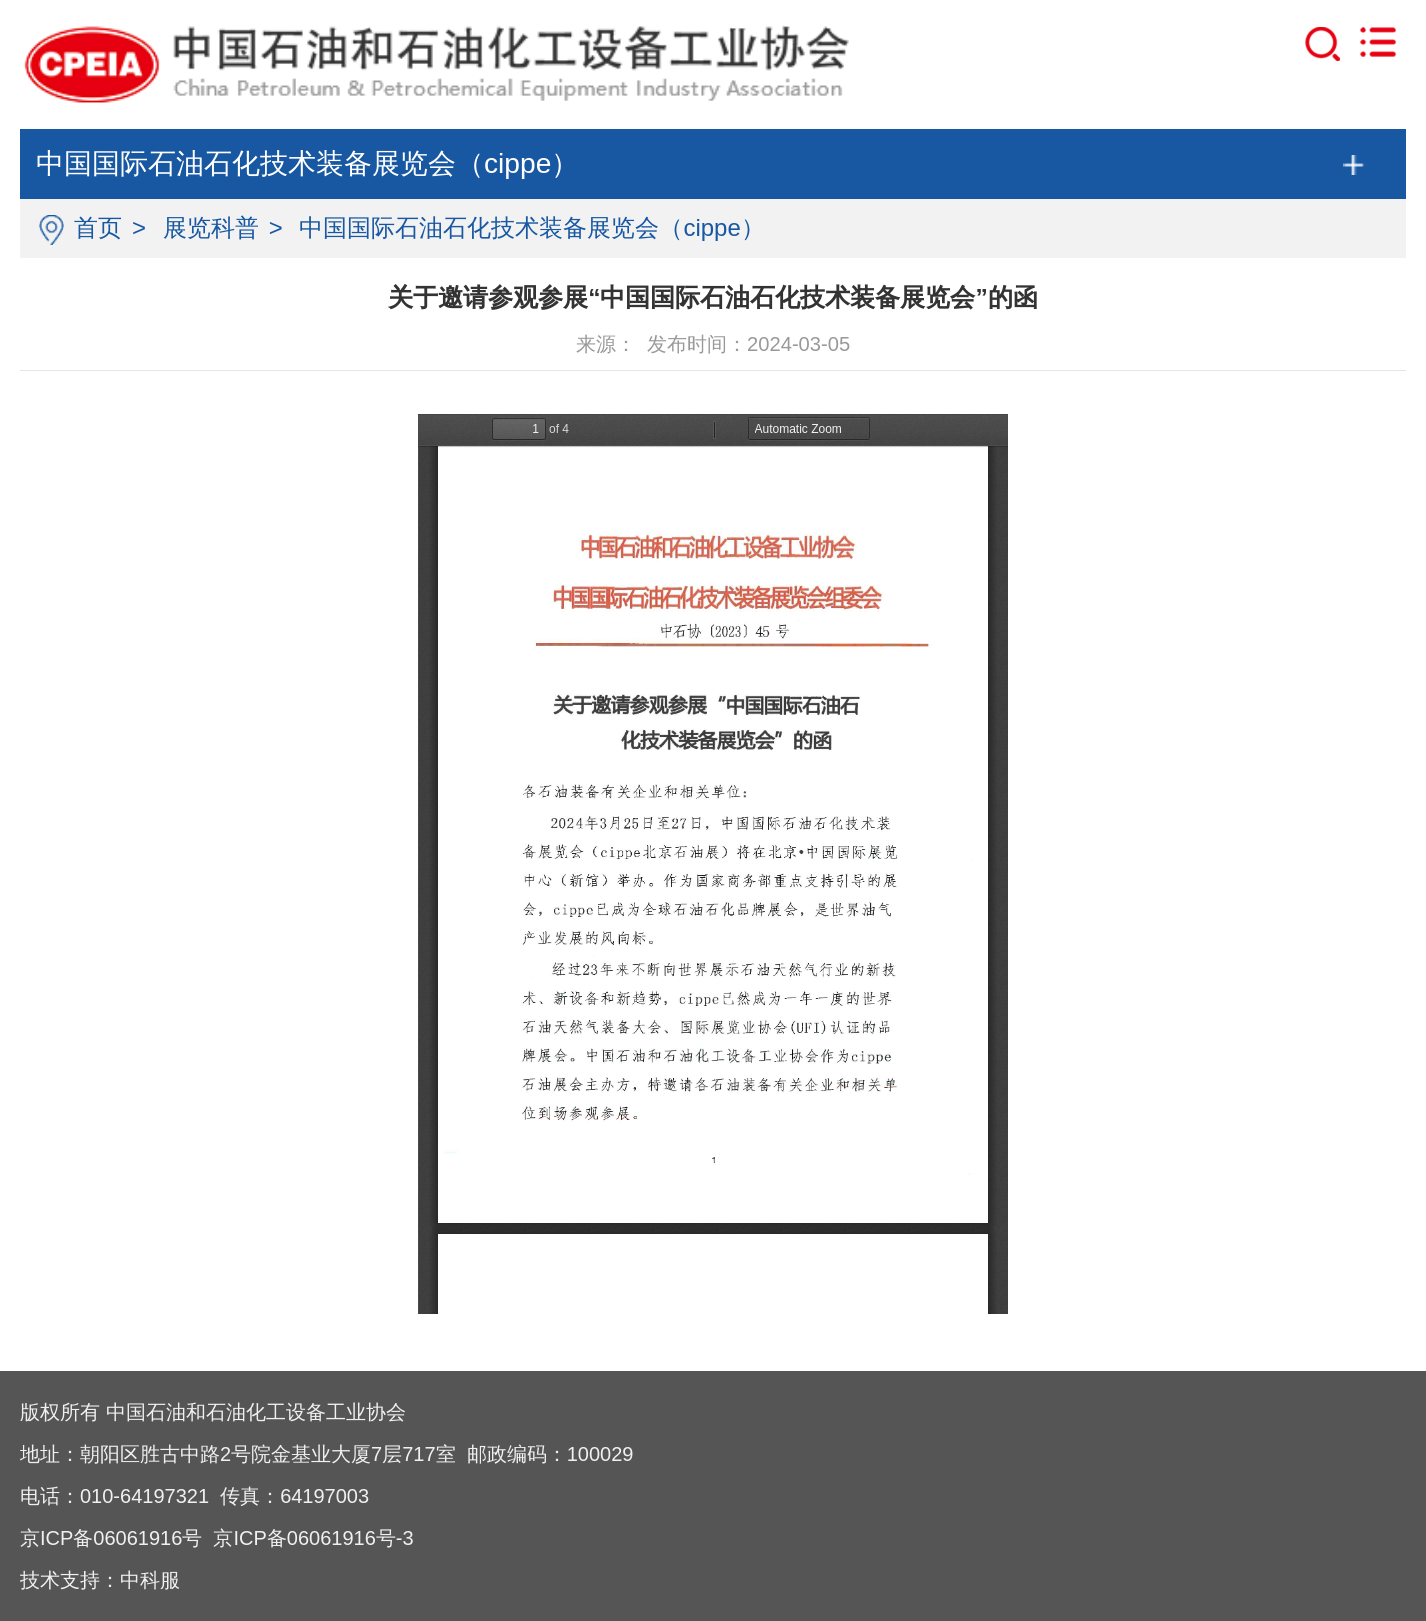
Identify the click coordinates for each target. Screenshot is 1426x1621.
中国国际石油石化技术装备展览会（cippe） (531, 227)
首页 (98, 227)
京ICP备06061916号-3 (313, 1538)
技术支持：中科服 (100, 1580)
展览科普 (211, 227)
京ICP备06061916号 (111, 1538)
